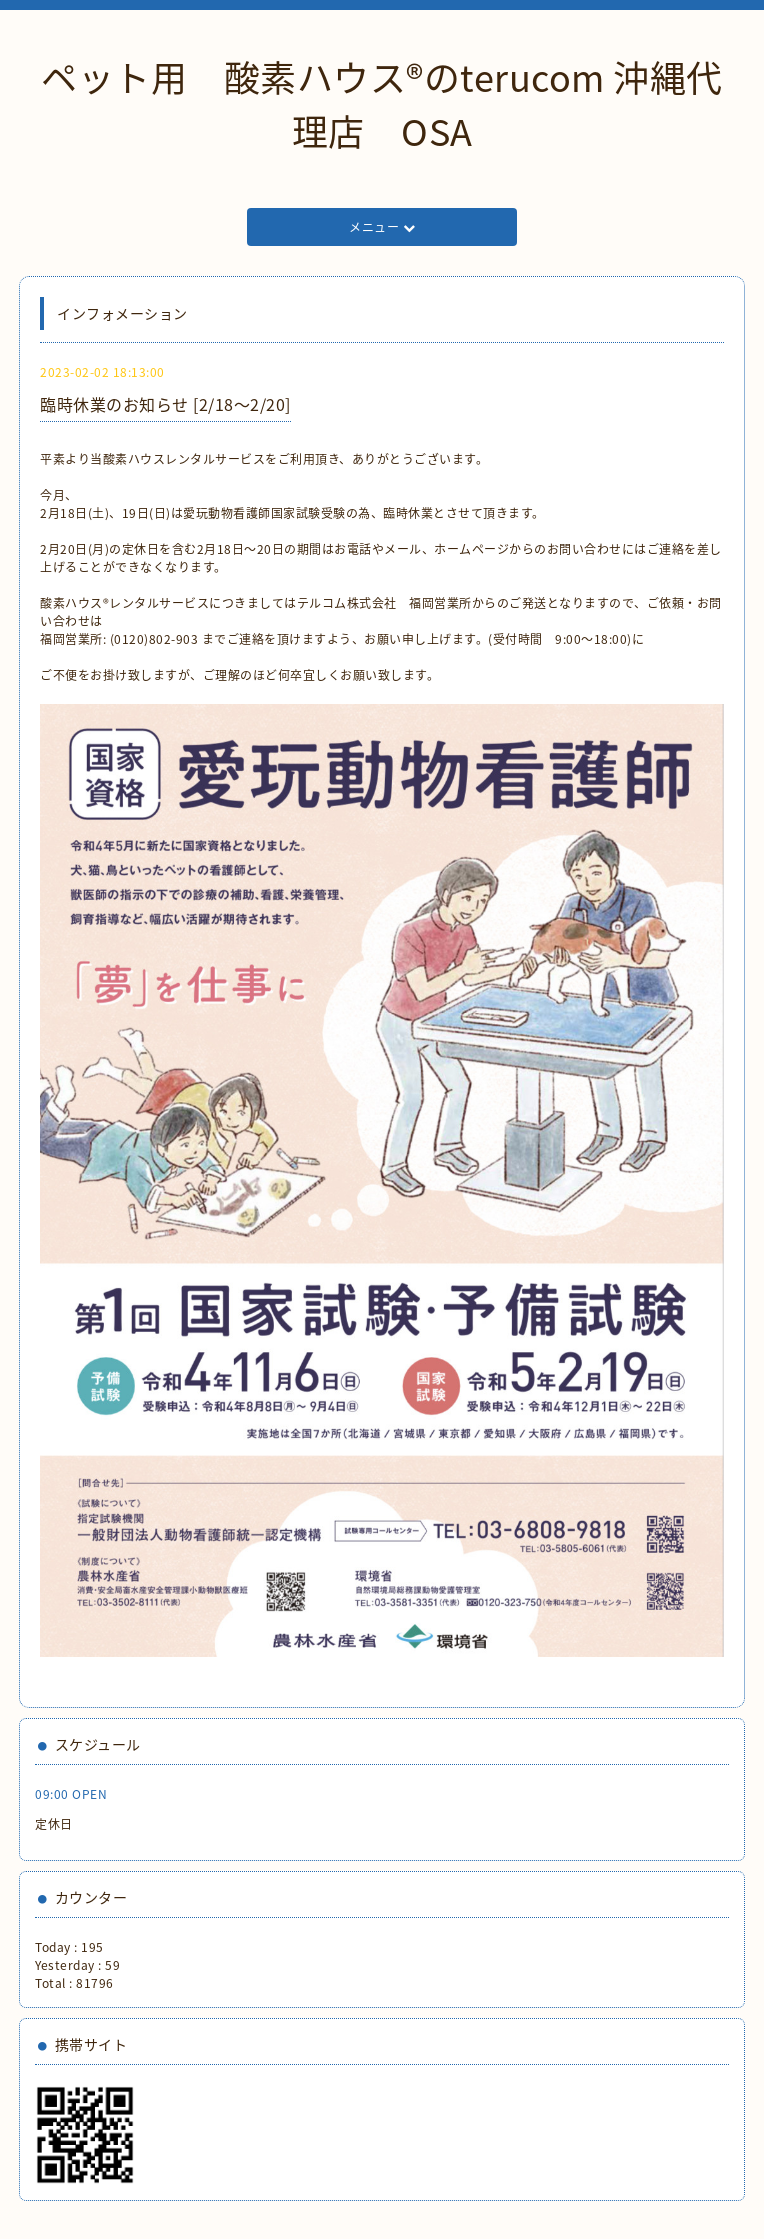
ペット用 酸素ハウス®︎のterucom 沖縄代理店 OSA (382, 104)
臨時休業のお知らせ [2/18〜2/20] (165, 404)
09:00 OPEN (71, 1794)
